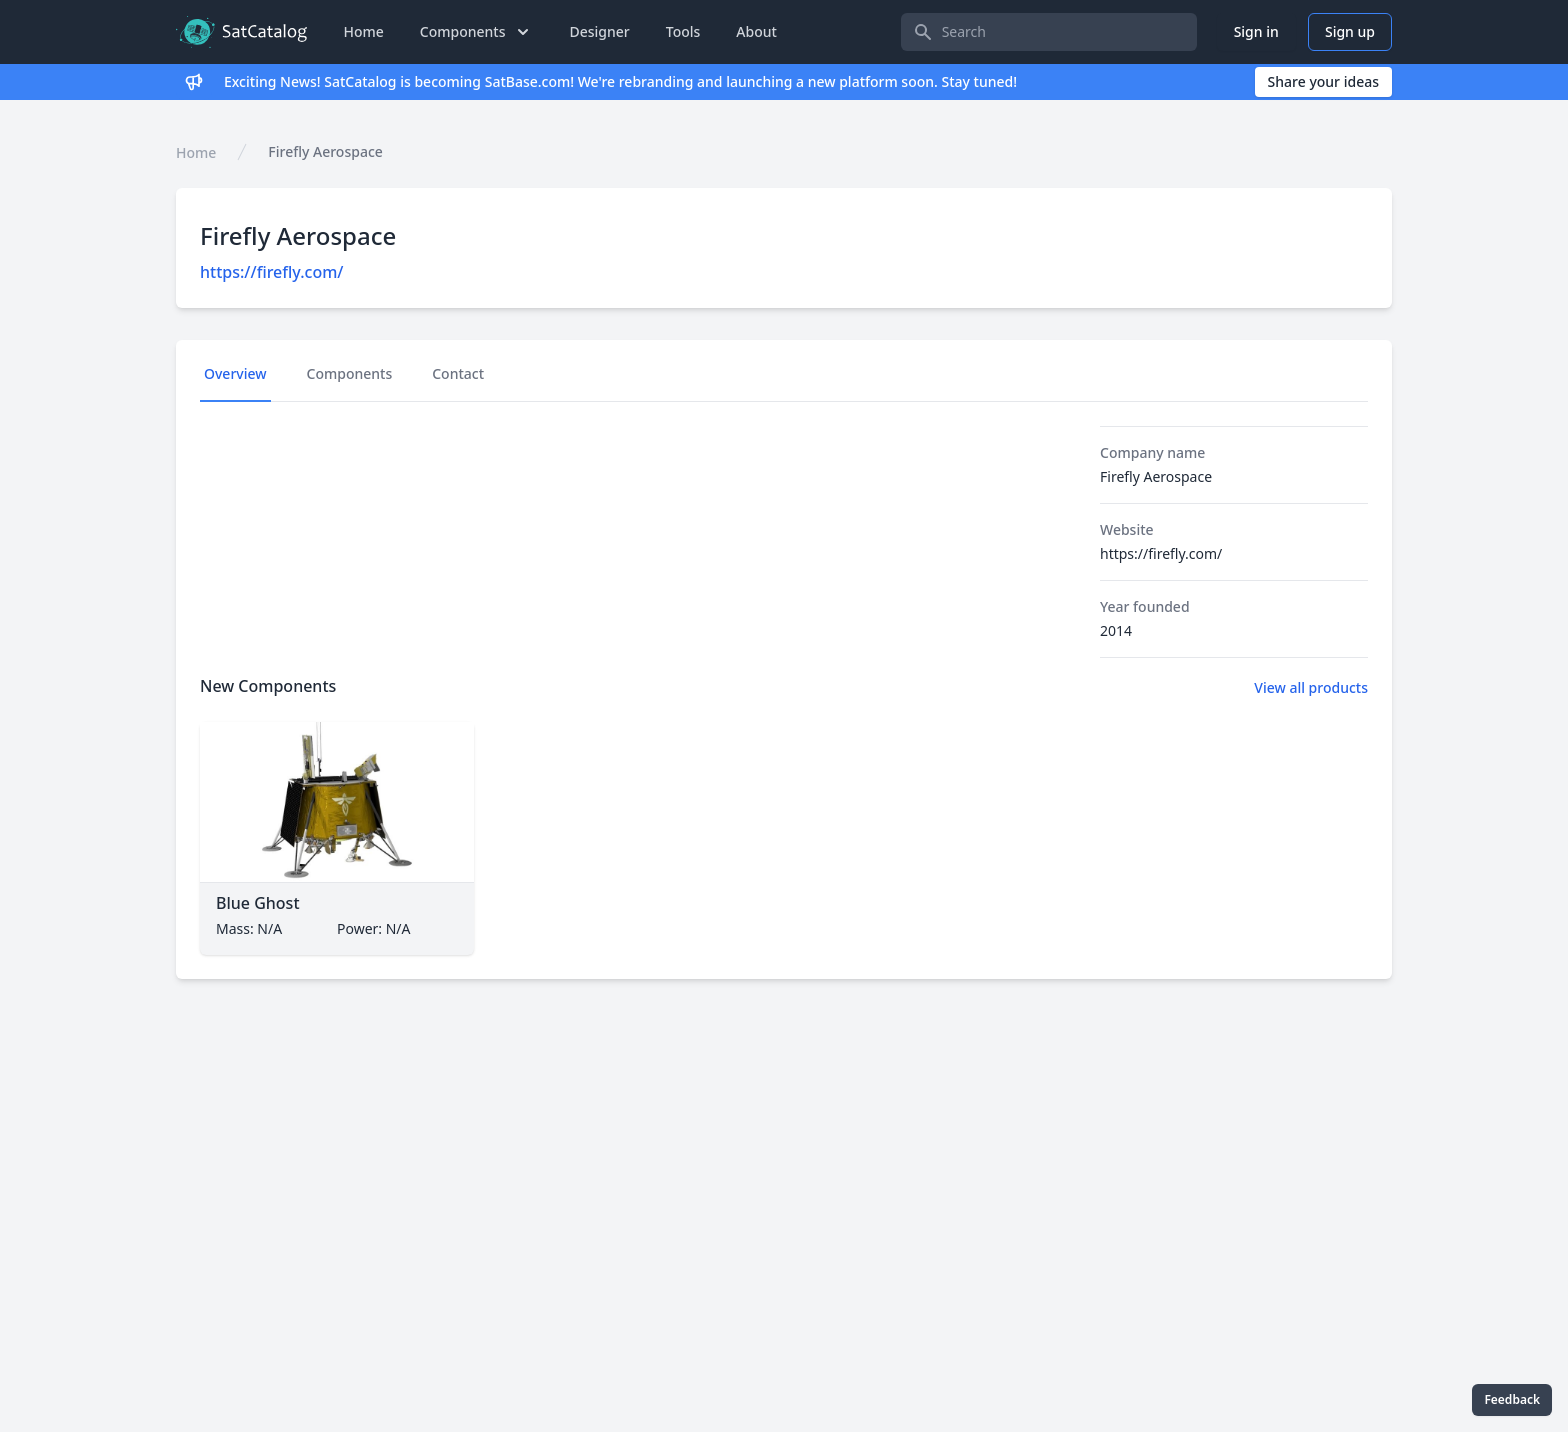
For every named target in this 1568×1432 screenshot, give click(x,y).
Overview (235, 373)
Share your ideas (1323, 81)
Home (363, 31)
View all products (1311, 687)
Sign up (1350, 31)
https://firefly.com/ (271, 272)
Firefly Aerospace (325, 151)
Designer (599, 31)
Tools (683, 31)
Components (350, 373)
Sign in (1256, 31)
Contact (458, 373)
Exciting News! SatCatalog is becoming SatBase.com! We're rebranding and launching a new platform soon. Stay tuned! (620, 81)
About (756, 31)
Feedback (1512, 1399)
